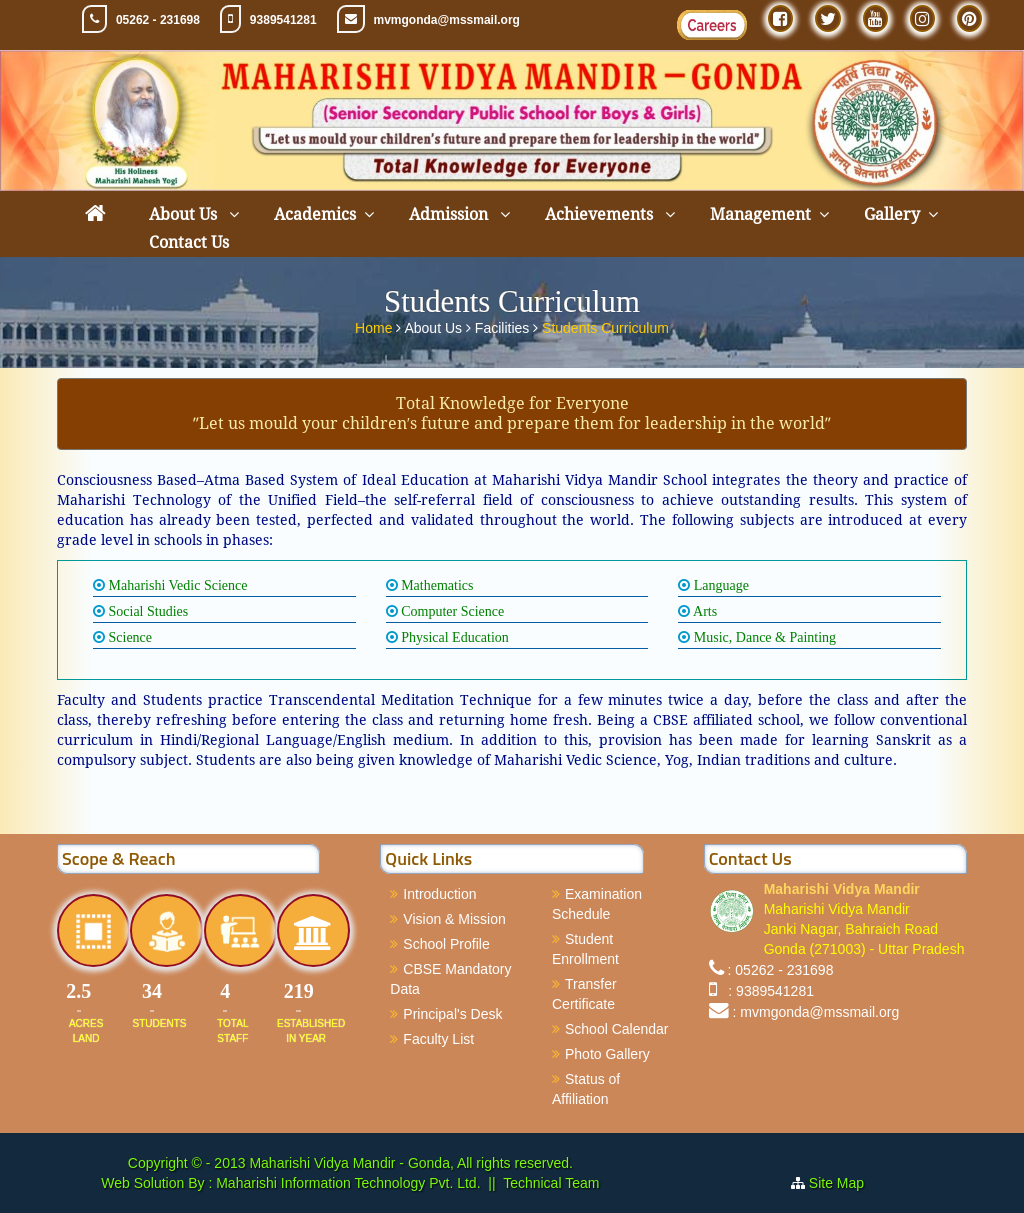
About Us (185, 214)
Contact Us (189, 242)
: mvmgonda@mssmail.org (816, 1012)
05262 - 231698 (158, 20)
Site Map (844, 1183)
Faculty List (438, 1039)
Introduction (439, 894)
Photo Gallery (607, 1054)
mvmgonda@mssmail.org (447, 20)
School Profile (446, 944)
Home (375, 325)
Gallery (892, 214)
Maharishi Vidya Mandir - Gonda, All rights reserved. (410, 1163)
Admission (450, 214)
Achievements (601, 214)
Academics (315, 214)
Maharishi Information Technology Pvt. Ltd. (346, 1183)
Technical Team (551, 1183)
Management (760, 214)
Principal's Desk (452, 1014)
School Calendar (617, 1029)
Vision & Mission (454, 919)
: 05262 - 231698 (781, 970)
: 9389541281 (767, 991)
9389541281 (283, 20)
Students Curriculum (605, 325)
